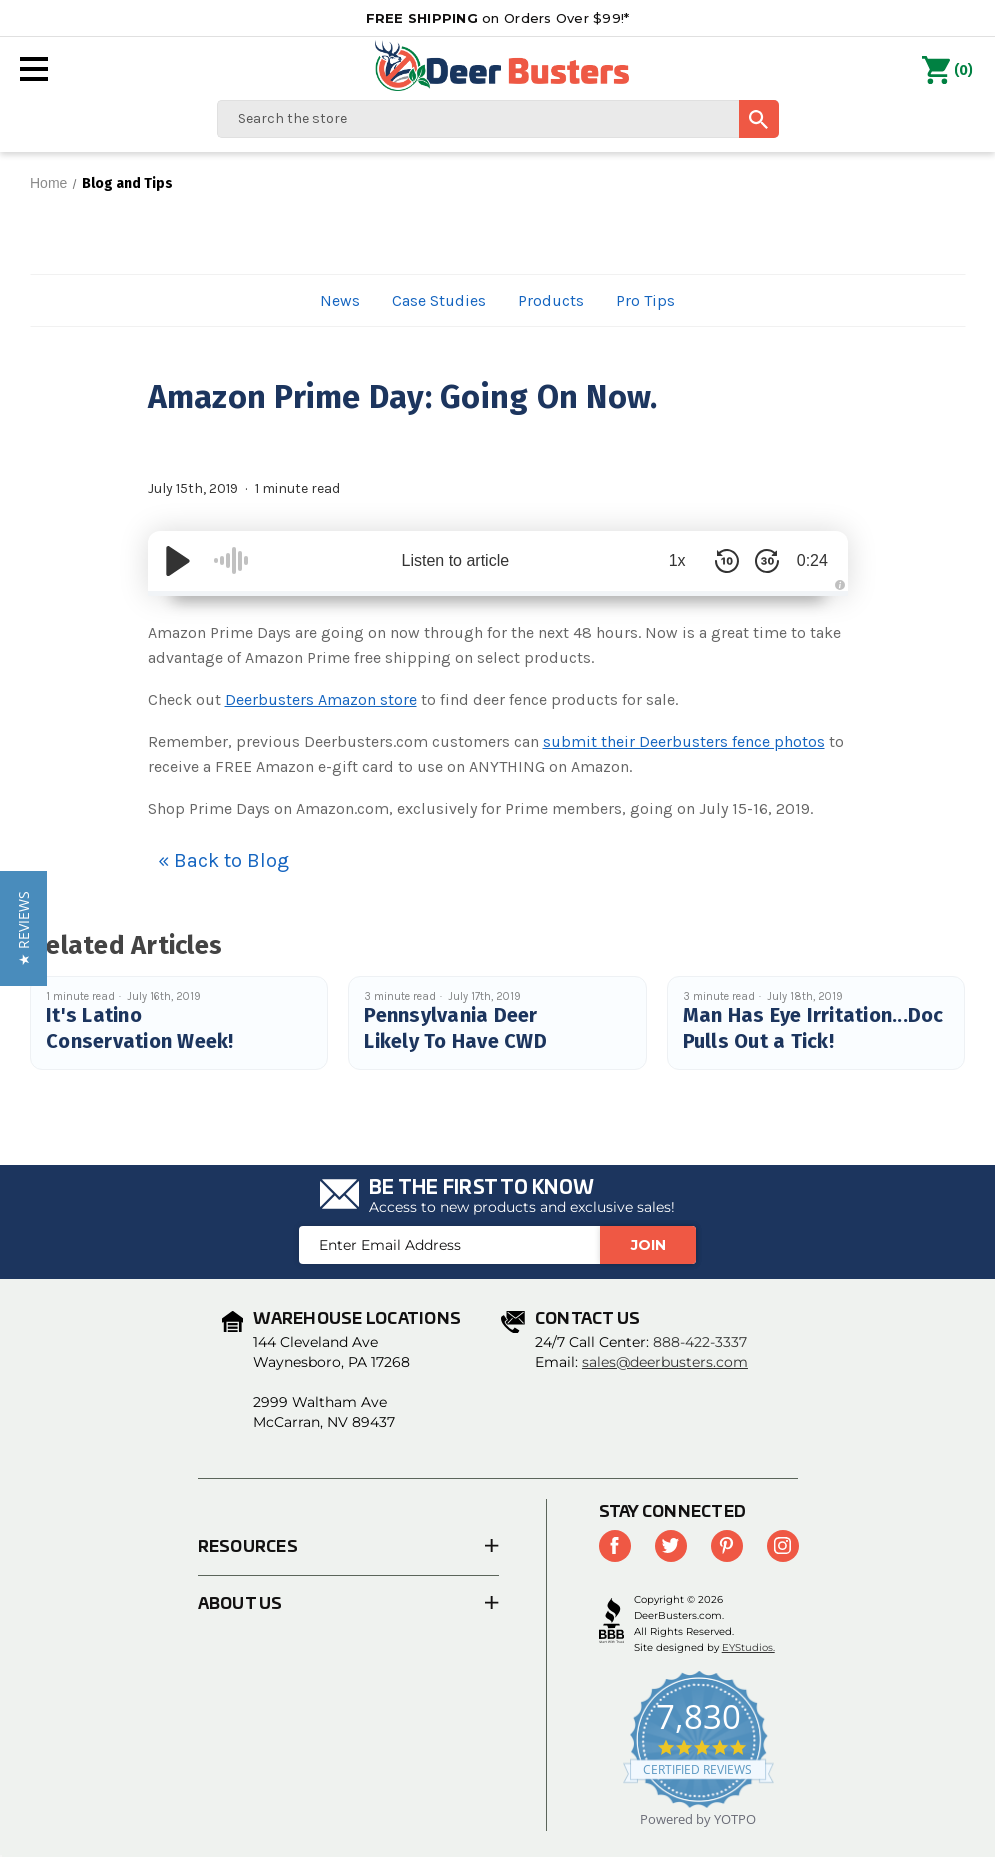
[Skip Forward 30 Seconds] (758, 561)
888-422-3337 (700, 1342)
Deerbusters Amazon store (321, 699)
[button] (23, 928)
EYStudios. (748, 1647)
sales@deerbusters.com (665, 1362)
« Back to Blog (223, 860)
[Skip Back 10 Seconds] (718, 561)
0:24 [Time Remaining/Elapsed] (807, 560)
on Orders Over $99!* (498, 18)
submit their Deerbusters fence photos (684, 741)
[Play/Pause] (178, 561)
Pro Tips (645, 300)
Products (551, 300)
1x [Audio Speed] (667, 560)
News (340, 300)
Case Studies (439, 300)
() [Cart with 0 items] (947, 71)
